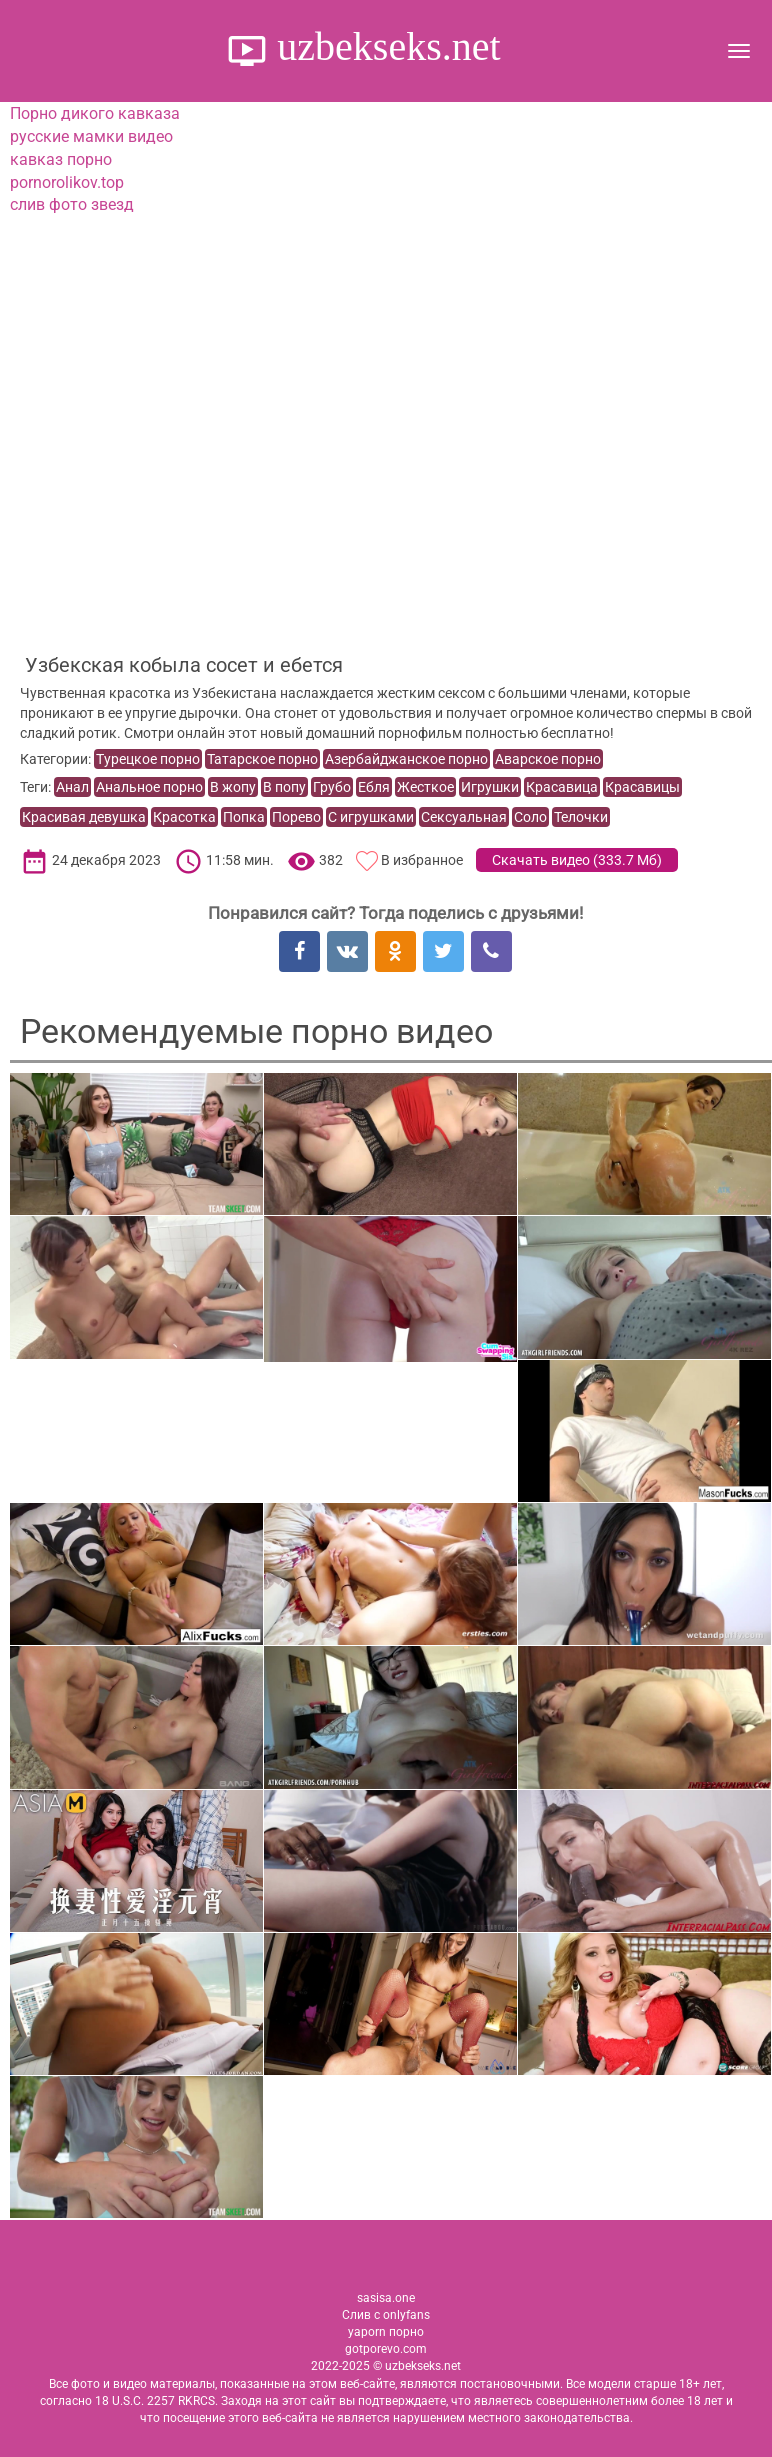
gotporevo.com (386, 2349)
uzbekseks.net (383, 46)
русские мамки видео (91, 136)
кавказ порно (61, 159)
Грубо (332, 787)
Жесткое (425, 787)
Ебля (374, 787)
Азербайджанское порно (406, 759)
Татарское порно (262, 759)
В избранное (422, 860)
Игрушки (490, 787)
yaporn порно (386, 2332)
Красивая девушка (84, 817)
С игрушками (371, 817)
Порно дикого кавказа (95, 113)
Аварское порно (548, 759)
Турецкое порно (148, 759)
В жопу (233, 787)
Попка (244, 817)
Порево (296, 817)
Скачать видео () (577, 860)
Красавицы (642, 787)
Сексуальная (464, 817)
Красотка (184, 817)
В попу (284, 787)
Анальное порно (149, 787)
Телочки (581, 817)
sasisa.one (386, 2298)
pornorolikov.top (67, 182)
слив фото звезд (72, 204)
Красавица (562, 787)
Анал (72, 787)
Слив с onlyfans (386, 2315)
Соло (530, 817)
